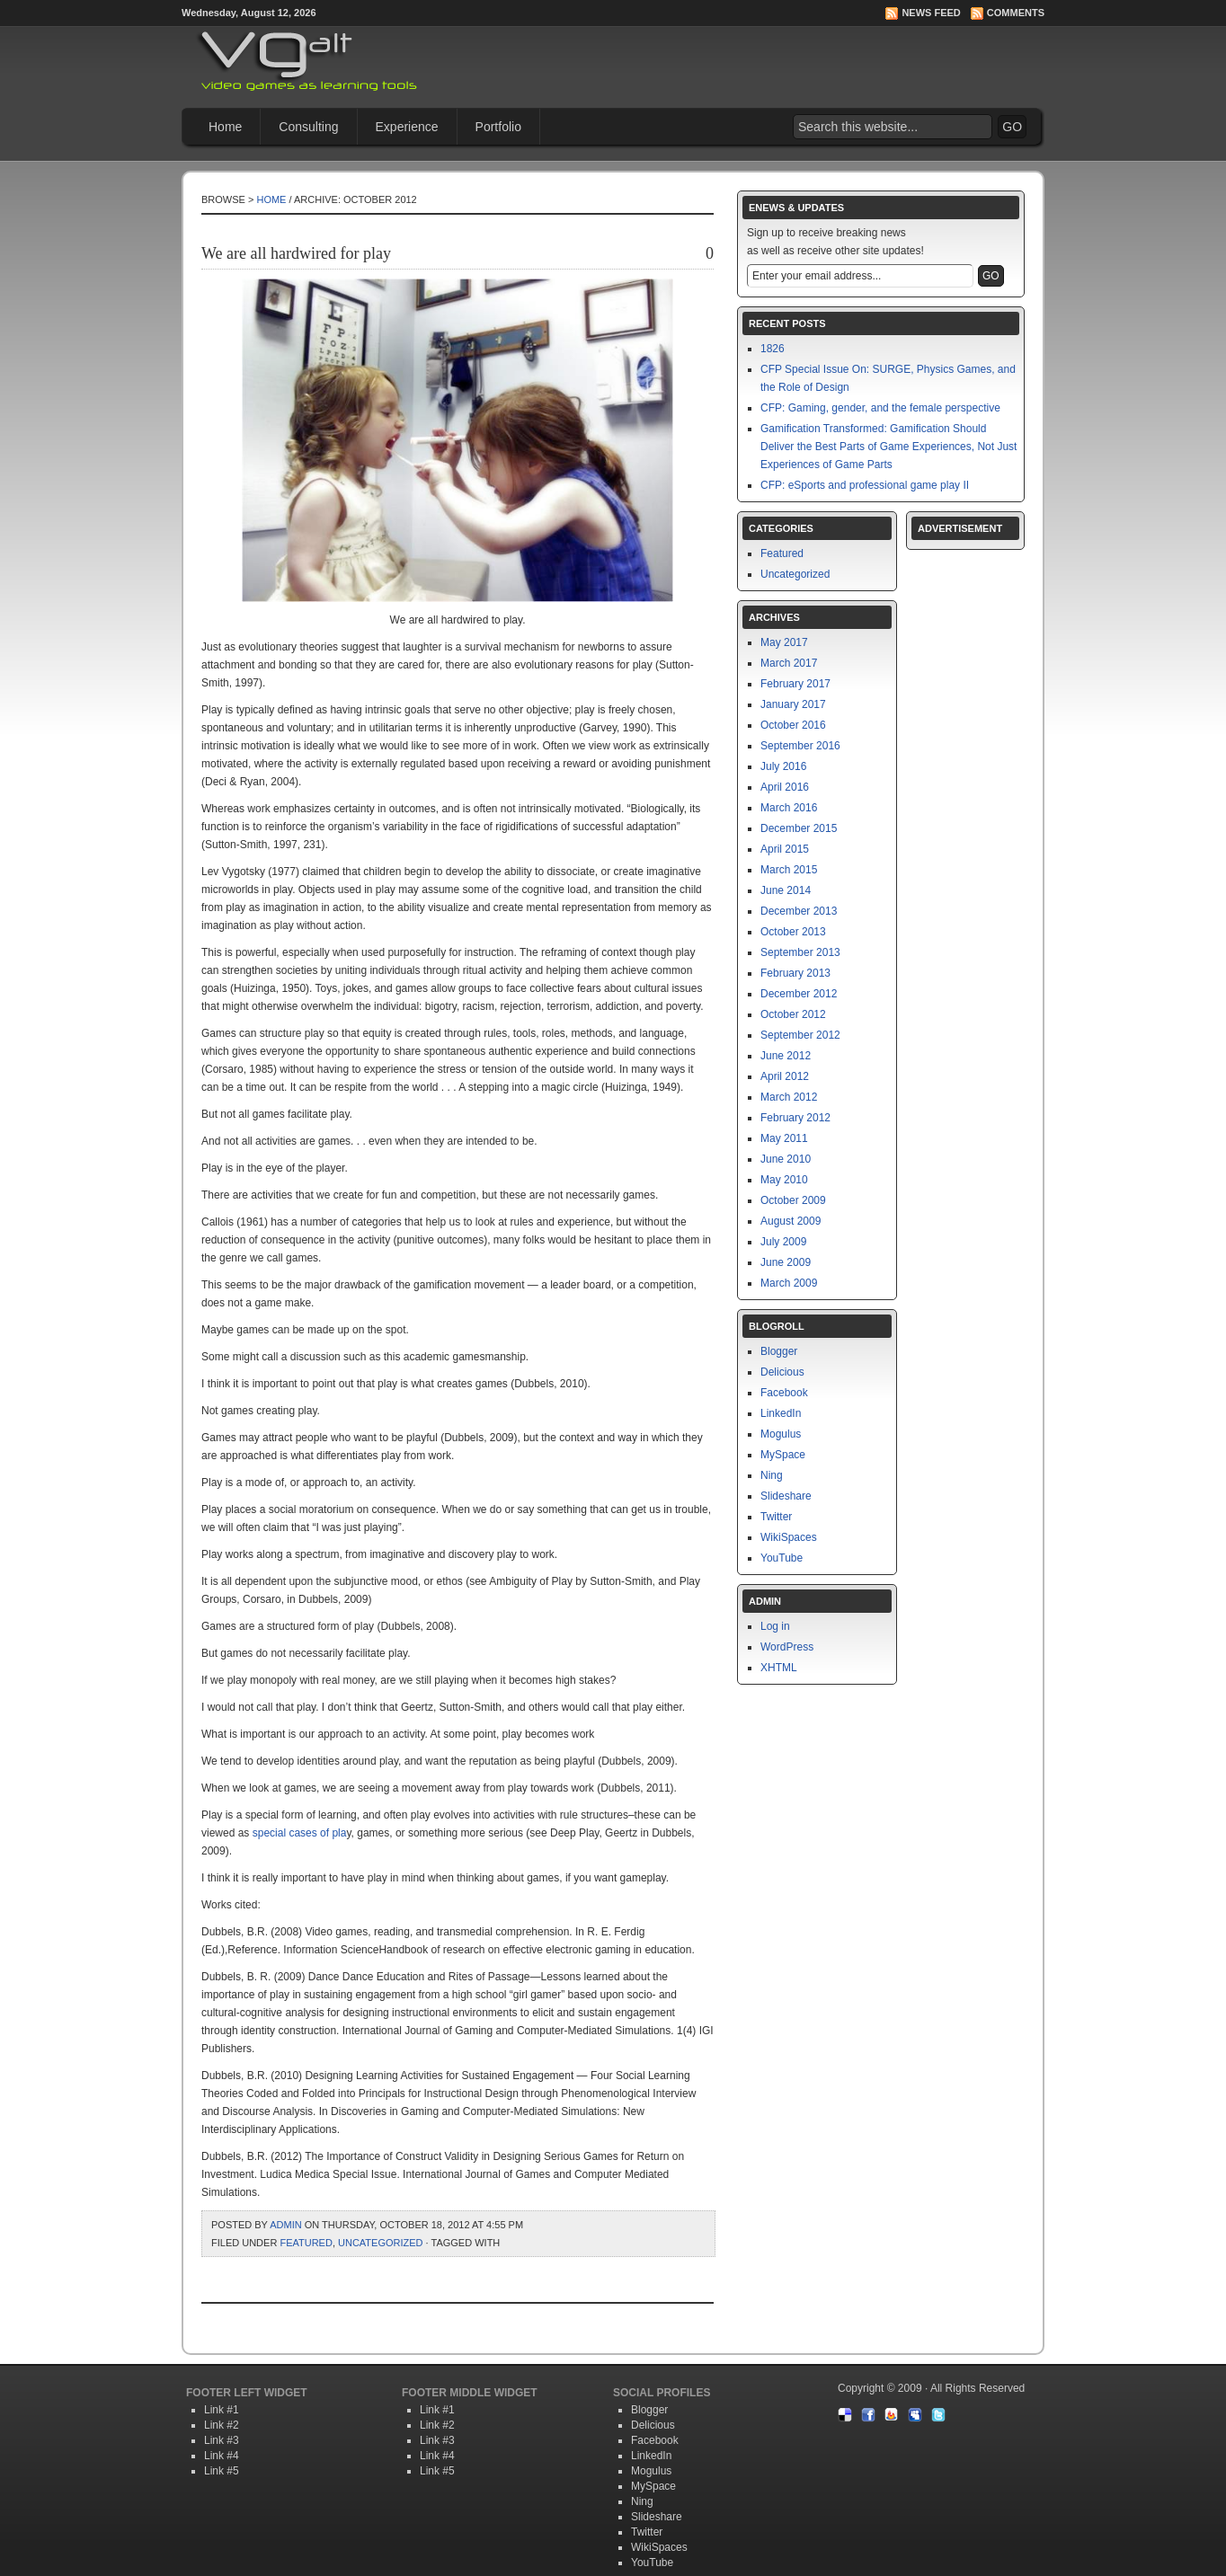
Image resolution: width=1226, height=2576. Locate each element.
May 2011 (784, 1138)
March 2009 (788, 1283)
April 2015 (784, 849)
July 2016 (783, 766)
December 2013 (798, 911)
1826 (772, 348)
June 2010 (785, 1159)
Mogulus (780, 1434)
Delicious (782, 1372)
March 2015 (788, 869)
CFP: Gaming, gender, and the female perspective (880, 408)
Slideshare (786, 1496)
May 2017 (784, 642)
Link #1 (221, 2409)
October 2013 (793, 931)
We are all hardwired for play (296, 253)
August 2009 (790, 1221)
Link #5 (221, 2471)
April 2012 (784, 1076)
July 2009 (783, 1241)
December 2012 (798, 993)
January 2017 (793, 704)
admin (285, 2224)
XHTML (778, 1667)
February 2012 (795, 1117)
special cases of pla (300, 1833)
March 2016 (788, 807)
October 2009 (793, 1200)
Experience (407, 127)
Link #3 (221, 2440)
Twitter (776, 1516)
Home (225, 127)
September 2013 (800, 952)
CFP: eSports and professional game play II (864, 485)
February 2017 (795, 683)
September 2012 (800, 1035)
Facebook (784, 1392)
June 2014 (785, 890)
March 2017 (788, 663)
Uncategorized (380, 2242)
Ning (771, 1475)
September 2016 (800, 745)
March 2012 (788, 1097)
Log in (775, 1626)
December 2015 (798, 828)
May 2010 (784, 1179)
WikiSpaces (788, 1537)
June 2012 (785, 1055)
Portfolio (498, 127)
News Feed (931, 12)
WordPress (786, 1647)
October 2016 (793, 725)
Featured (306, 2242)
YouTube (781, 1558)
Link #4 (221, 2455)
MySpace (782, 1454)
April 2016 (784, 787)
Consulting (308, 127)
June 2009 (785, 1262)
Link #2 (221, 2425)
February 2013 (795, 973)
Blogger (778, 1351)
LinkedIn (780, 1413)
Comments (1015, 12)
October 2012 (793, 1014)
